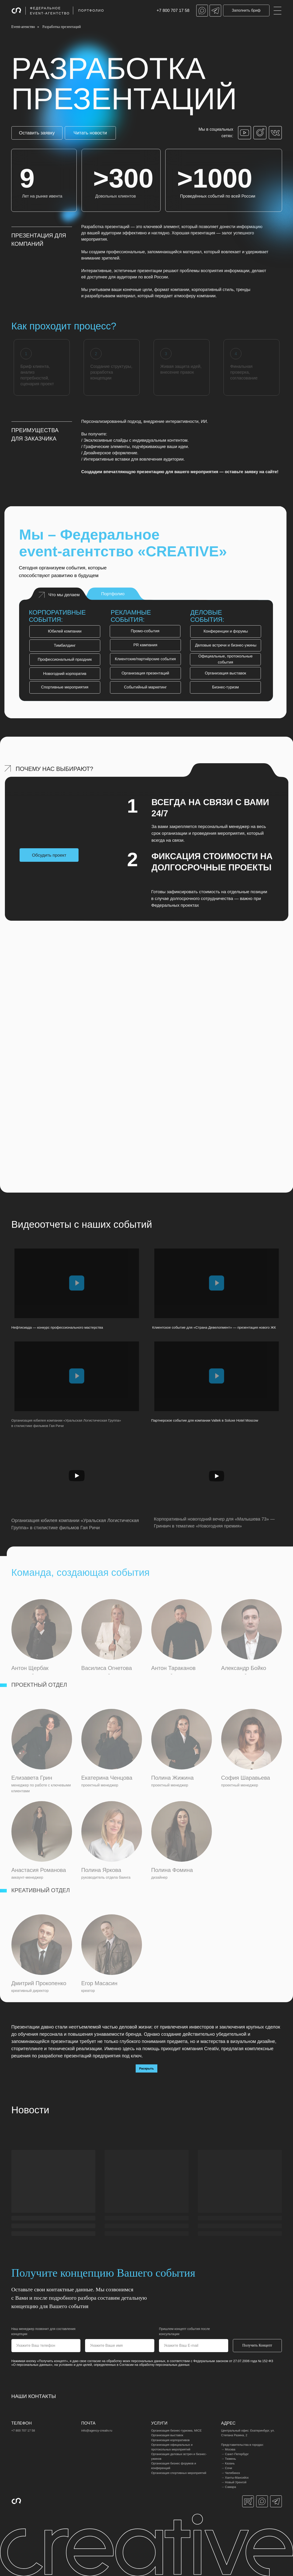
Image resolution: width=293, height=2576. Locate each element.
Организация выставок (167, 2435)
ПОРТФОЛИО (91, 10)
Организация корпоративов (170, 2440)
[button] (246, 10)
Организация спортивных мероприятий (178, 2473)
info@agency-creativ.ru (96, 2430)
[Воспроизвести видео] (76, 1476)
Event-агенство (23, 27)
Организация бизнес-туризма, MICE (176, 2430)
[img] (277, 10)
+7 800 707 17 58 (173, 10)
